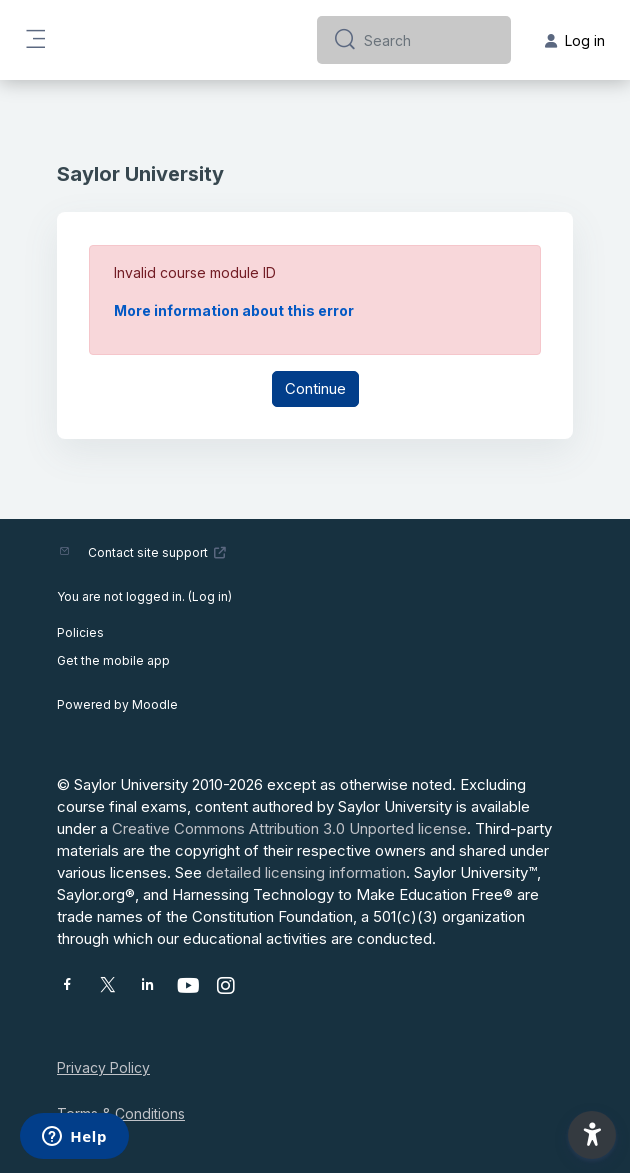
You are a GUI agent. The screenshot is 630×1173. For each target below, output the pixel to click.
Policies (80, 632)
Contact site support (157, 552)
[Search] (429, 40)
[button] (592, 1135)
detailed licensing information (306, 872)
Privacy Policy (103, 1067)
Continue (315, 388)
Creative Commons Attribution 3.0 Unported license (289, 828)
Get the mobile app (113, 660)
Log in (210, 596)
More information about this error (234, 310)
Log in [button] (575, 40)
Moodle (155, 704)
